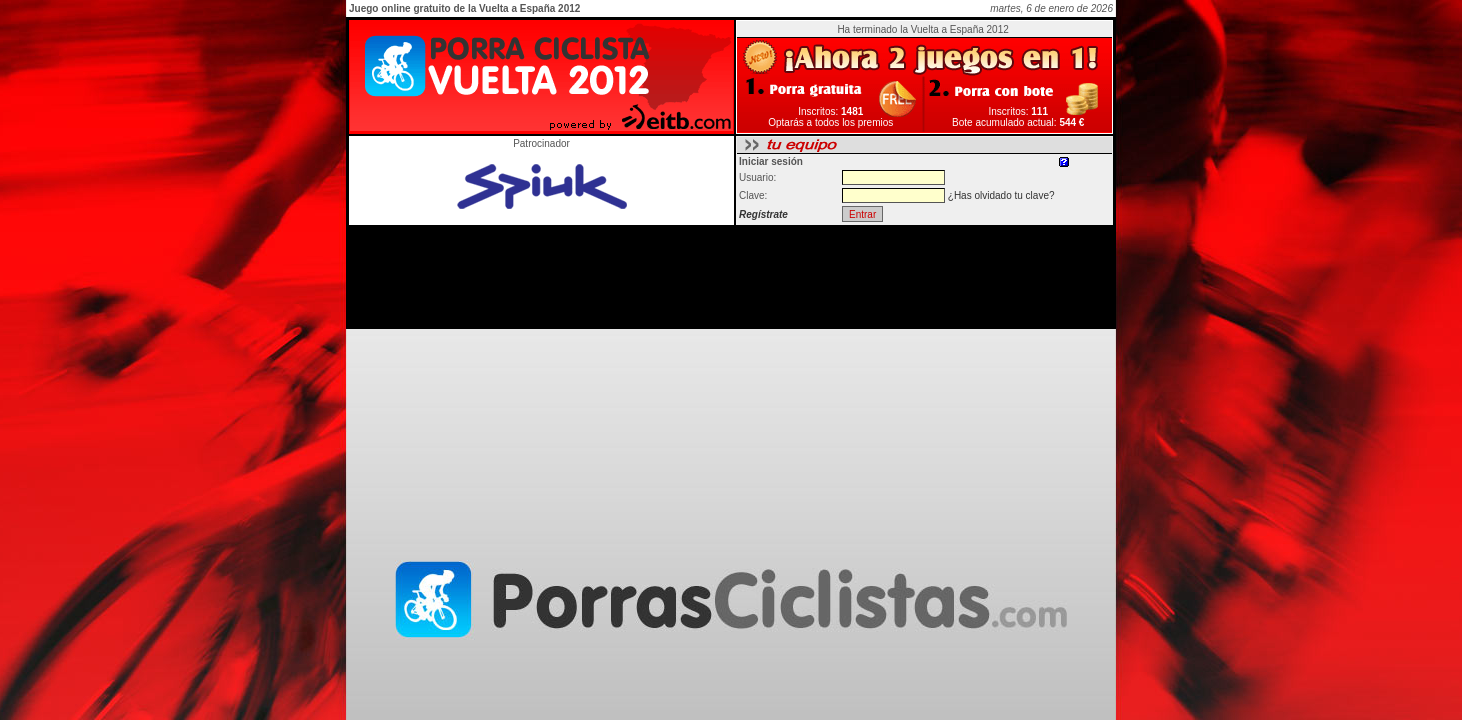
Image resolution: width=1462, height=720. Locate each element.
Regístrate (763, 214)
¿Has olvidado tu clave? (1001, 195)
